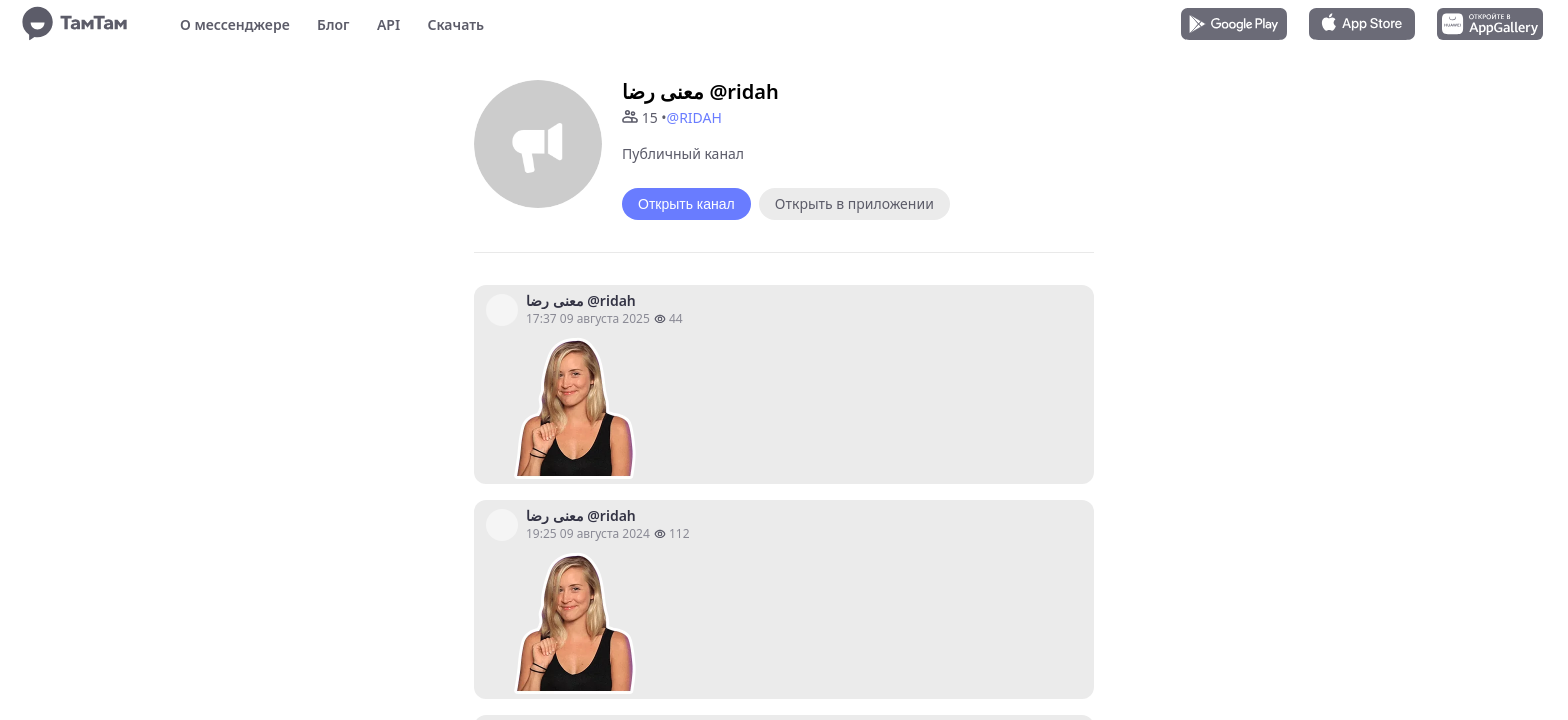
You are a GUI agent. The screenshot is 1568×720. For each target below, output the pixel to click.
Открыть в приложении (854, 203)
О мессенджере (235, 24)
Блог (333, 24)
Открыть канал (686, 204)
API (388, 24)
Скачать (455, 24)
